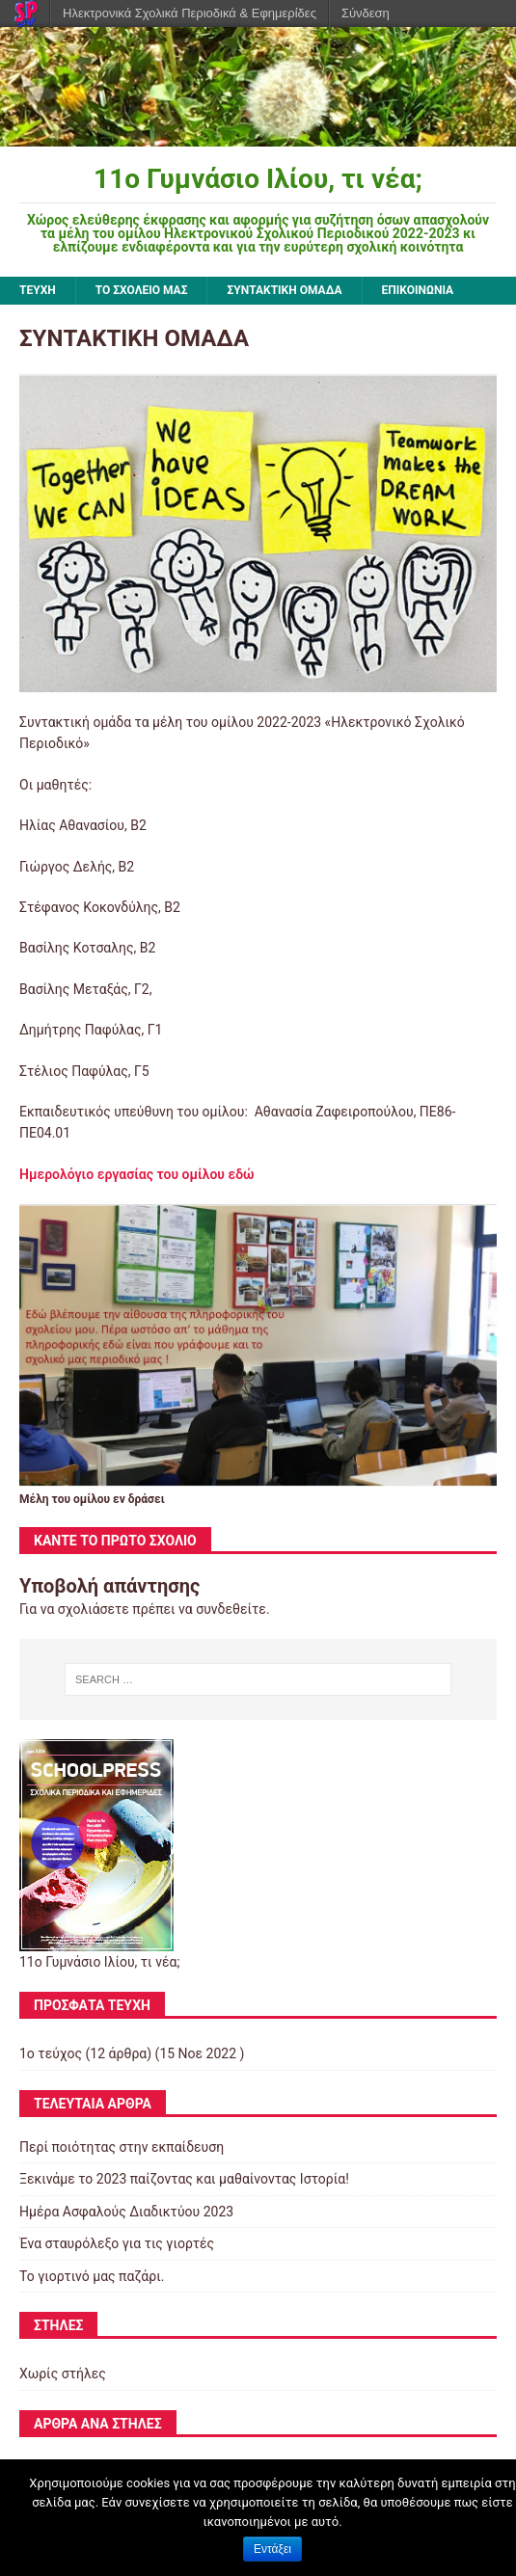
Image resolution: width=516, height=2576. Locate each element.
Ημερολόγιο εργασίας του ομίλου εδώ (137, 1174)
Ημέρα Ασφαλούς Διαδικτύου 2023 (126, 2211)
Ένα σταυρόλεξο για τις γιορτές (116, 2243)
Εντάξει (272, 2549)
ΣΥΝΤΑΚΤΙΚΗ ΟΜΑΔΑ (284, 290)
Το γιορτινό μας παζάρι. (91, 2276)
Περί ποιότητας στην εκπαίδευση (121, 2147)
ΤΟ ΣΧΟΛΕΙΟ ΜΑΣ (141, 290)
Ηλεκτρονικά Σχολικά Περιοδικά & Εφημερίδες (189, 13)
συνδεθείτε (231, 1609)
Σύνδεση (365, 13)
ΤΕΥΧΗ (37, 290)
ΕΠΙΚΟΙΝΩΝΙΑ (418, 290)
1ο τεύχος (50, 2053)
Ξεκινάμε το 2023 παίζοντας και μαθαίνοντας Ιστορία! (184, 2179)
